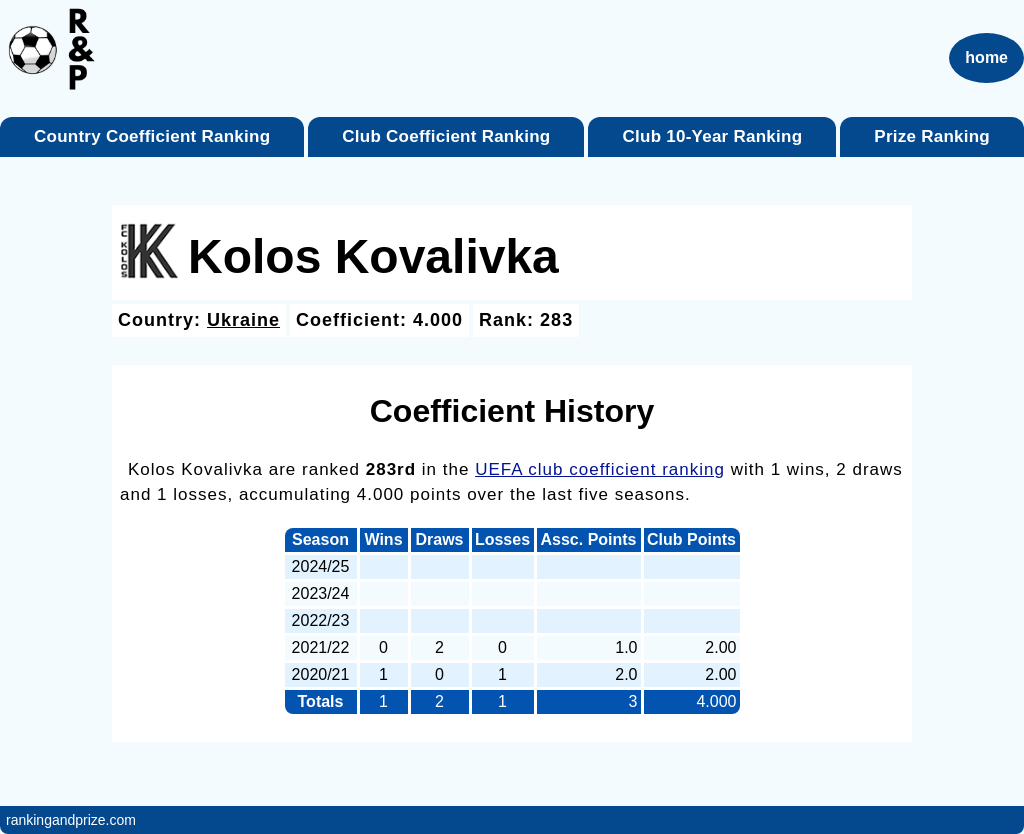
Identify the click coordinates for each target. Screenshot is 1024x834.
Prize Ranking (932, 136)
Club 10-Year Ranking (713, 136)
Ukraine (243, 320)
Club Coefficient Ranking (446, 136)
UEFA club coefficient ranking (600, 469)
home (986, 57)
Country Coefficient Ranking (152, 136)
